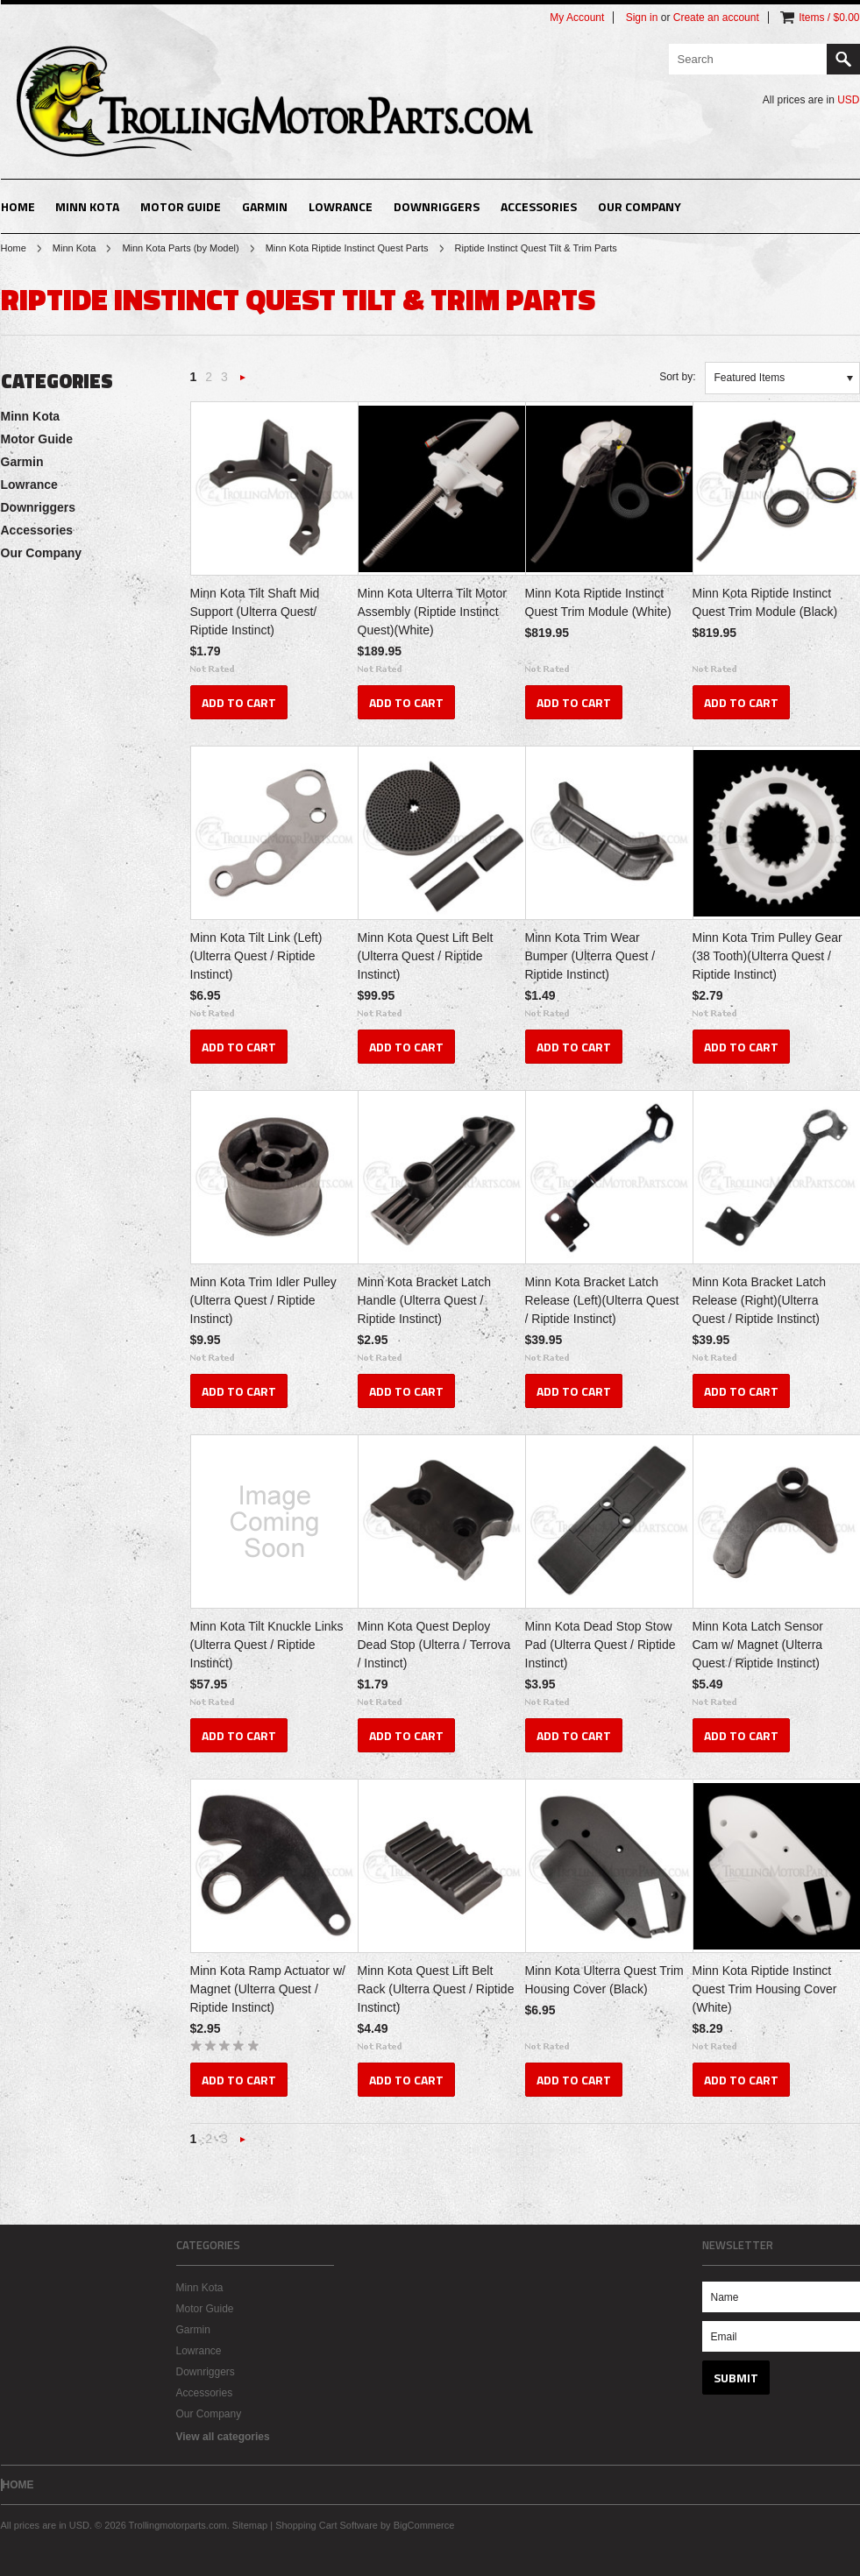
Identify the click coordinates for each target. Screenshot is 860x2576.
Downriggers (437, 206)
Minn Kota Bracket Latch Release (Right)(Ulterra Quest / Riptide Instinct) (760, 1300)
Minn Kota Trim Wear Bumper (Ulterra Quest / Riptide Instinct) (590, 956)
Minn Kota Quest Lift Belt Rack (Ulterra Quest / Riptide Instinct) (436, 1989)
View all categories (223, 2437)
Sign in (642, 17)
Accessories (539, 206)
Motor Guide (180, 206)
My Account (577, 17)
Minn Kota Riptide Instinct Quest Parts (347, 248)
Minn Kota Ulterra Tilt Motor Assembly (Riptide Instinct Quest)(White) (432, 611)
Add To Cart (239, 702)
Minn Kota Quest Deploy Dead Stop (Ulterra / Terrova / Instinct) (434, 1644)
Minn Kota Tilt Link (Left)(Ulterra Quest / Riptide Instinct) (256, 956)
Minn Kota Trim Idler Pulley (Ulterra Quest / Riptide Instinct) (263, 1300)
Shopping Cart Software (326, 2525)
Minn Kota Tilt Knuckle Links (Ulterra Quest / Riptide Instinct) (267, 1644)
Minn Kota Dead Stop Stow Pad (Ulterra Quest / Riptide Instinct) (600, 1644)
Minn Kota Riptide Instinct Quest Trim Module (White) (598, 602)
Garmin (265, 206)
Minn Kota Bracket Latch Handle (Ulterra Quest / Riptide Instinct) (425, 1300)
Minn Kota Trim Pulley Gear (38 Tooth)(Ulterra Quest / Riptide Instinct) (767, 956)
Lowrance (341, 206)
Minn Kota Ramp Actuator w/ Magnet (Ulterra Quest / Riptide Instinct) (267, 1989)
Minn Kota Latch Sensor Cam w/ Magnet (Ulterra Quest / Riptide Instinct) (758, 1644)
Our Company (639, 206)
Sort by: (677, 377)
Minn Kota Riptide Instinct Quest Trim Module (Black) (765, 602)
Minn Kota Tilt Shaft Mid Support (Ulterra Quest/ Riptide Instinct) (255, 611)
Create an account (716, 17)
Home (13, 248)
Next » (242, 382)
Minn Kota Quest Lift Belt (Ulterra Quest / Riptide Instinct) (426, 956)
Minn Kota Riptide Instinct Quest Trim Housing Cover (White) (765, 1989)
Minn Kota (87, 206)
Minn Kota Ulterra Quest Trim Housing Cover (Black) (604, 1980)
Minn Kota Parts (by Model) (180, 248)
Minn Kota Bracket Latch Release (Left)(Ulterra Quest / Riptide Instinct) (602, 1300)
